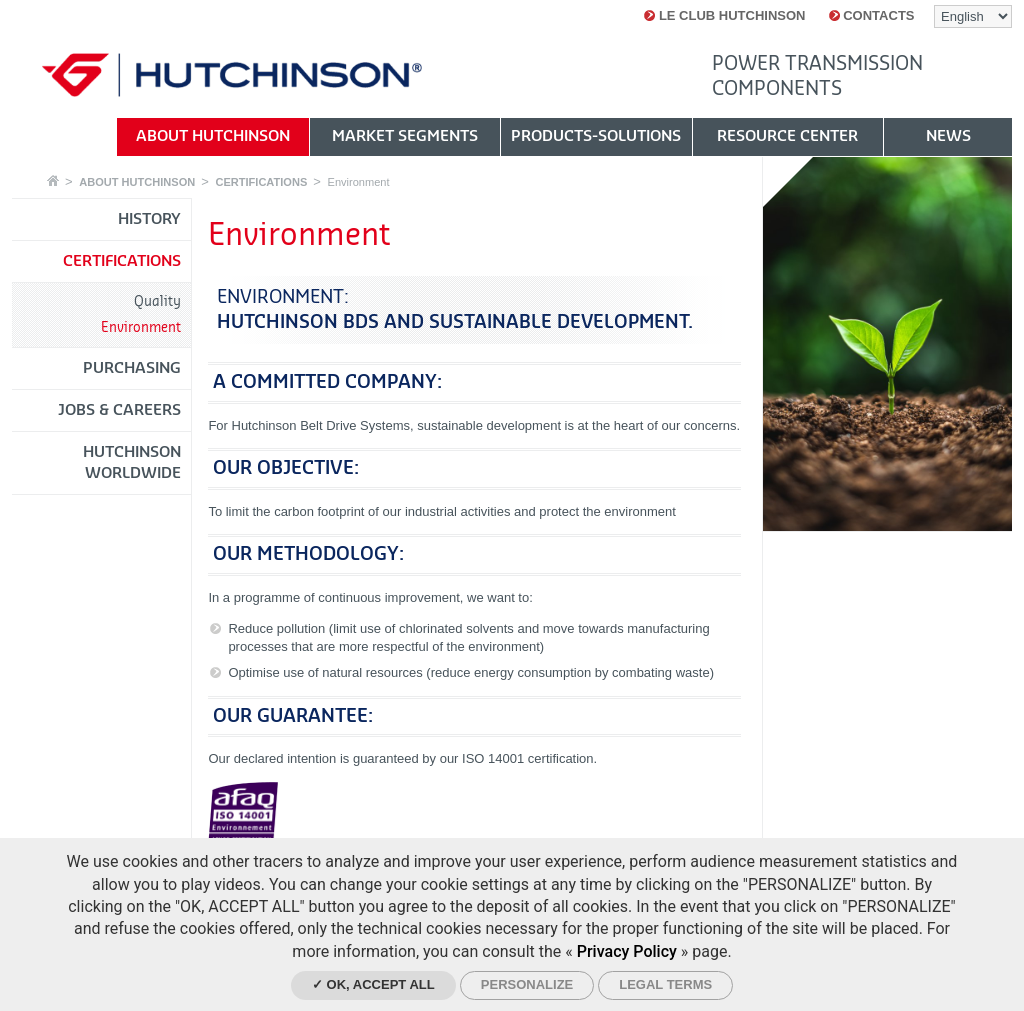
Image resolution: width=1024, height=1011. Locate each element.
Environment (359, 182)
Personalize (527, 984)
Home (53, 180)
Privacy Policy (627, 951)
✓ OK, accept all (373, 984)
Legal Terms (665, 984)
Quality (157, 301)
